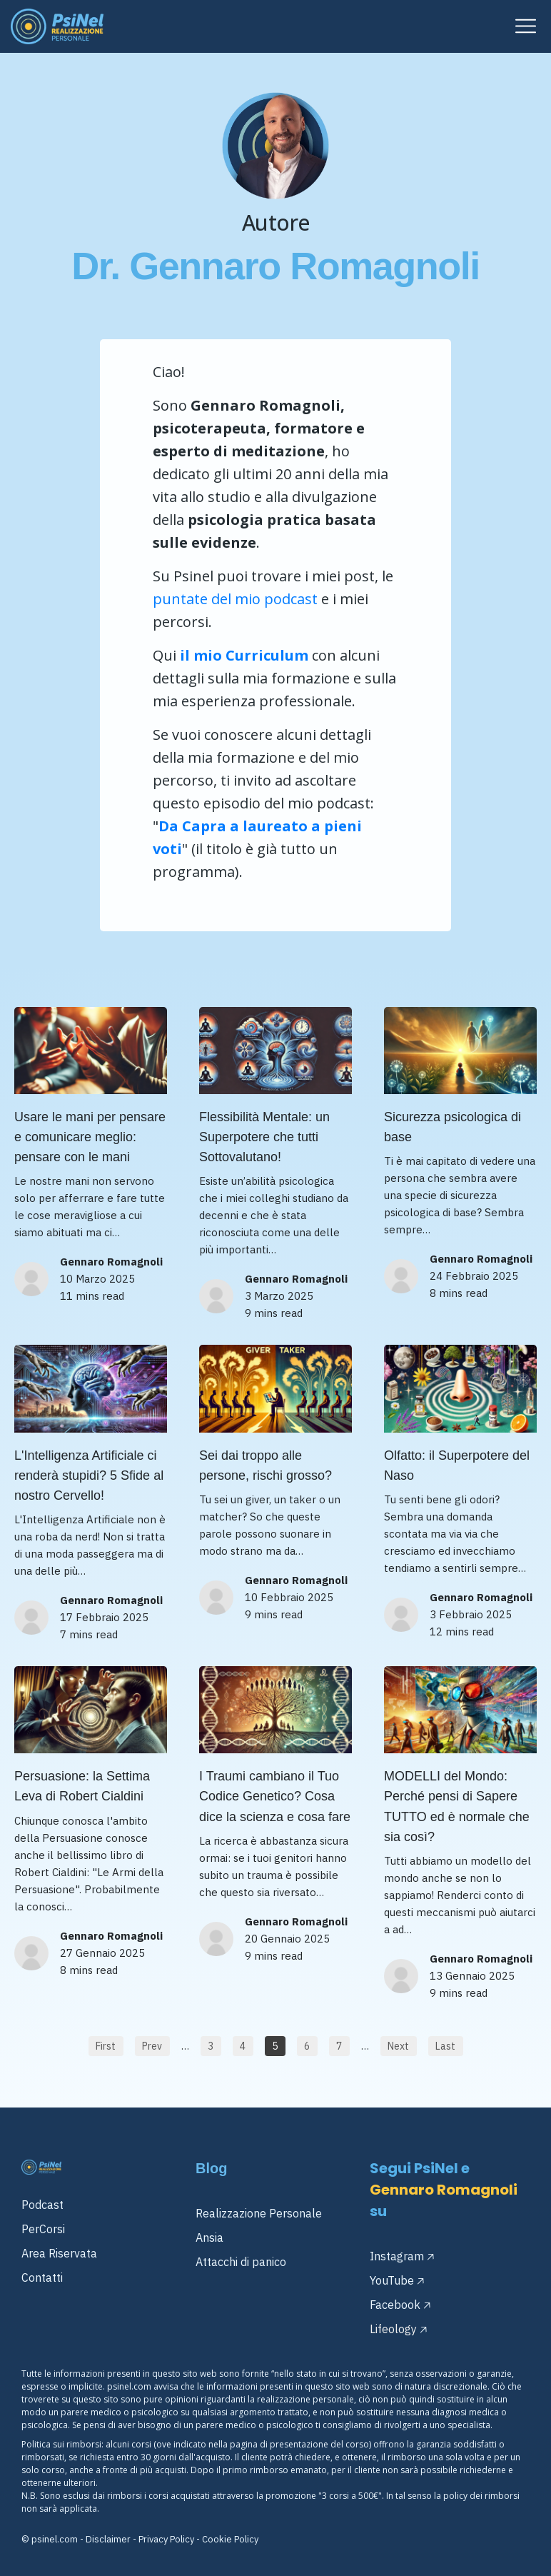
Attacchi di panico (241, 2262)
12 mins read (462, 1631)
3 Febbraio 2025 (471, 1614)
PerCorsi (43, 2229)
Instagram (397, 2256)
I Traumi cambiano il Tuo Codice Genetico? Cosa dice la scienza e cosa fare (274, 1796)
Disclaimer (108, 2539)
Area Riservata (59, 2253)
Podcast (42, 2204)
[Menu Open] (406, 26)
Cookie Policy (230, 2539)
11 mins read (92, 1296)
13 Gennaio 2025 (472, 1976)
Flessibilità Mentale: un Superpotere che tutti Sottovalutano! (264, 1137)
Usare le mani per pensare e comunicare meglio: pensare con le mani (90, 1137)
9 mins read (274, 1313)
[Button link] (106, 2046)
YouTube (392, 2280)
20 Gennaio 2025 (287, 1938)
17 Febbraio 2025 (104, 1617)
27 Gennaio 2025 (102, 1953)
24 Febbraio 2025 (474, 1276)
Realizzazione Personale (259, 2213)
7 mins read (89, 1634)
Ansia (209, 2237)
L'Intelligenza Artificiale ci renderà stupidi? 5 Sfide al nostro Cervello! (88, 1475)
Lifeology (393, 2329)
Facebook (395, 2304)
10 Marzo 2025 (97, 1279)
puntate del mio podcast (235, 598)
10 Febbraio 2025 (289, 1597)
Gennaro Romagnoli (111, 1261)
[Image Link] (57, 26)
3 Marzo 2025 (279, 1296)
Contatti (42, 2277)
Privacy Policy (166, 2539)
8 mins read (458, 1293)
